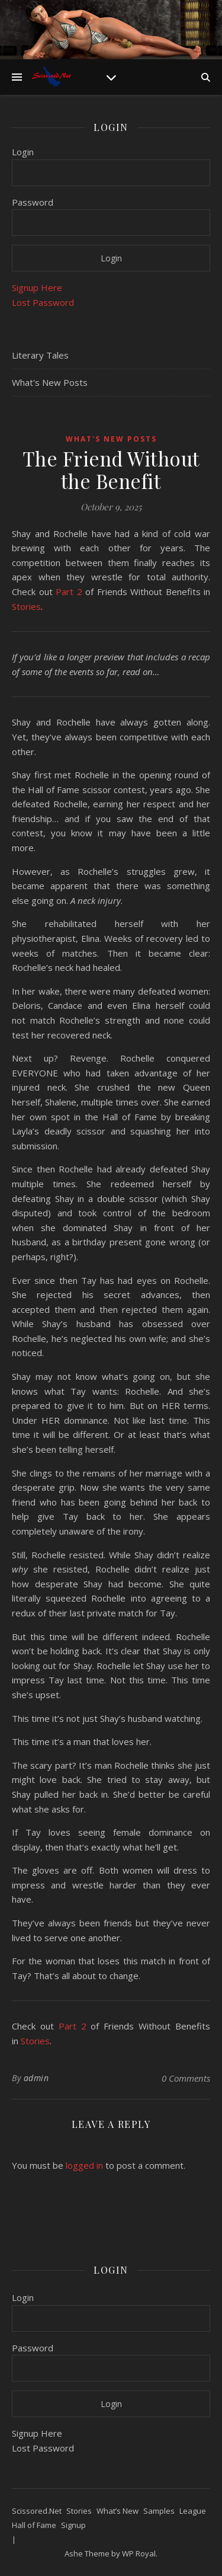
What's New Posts (50, 382)
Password (32, 202)
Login (23, 152)
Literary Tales (40, 355)
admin (36, 2077)
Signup (73, 2525)
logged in (84, 2165)
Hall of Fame (34, 2525)
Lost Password (43, 302)
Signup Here (37, 287)
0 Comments (186, 2078)
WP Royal (139, 2553)
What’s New (117, 2510)
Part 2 (69, 591)
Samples (159, 2510)
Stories (26, 606)
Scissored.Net (37, 2510)
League (192, 2510)
